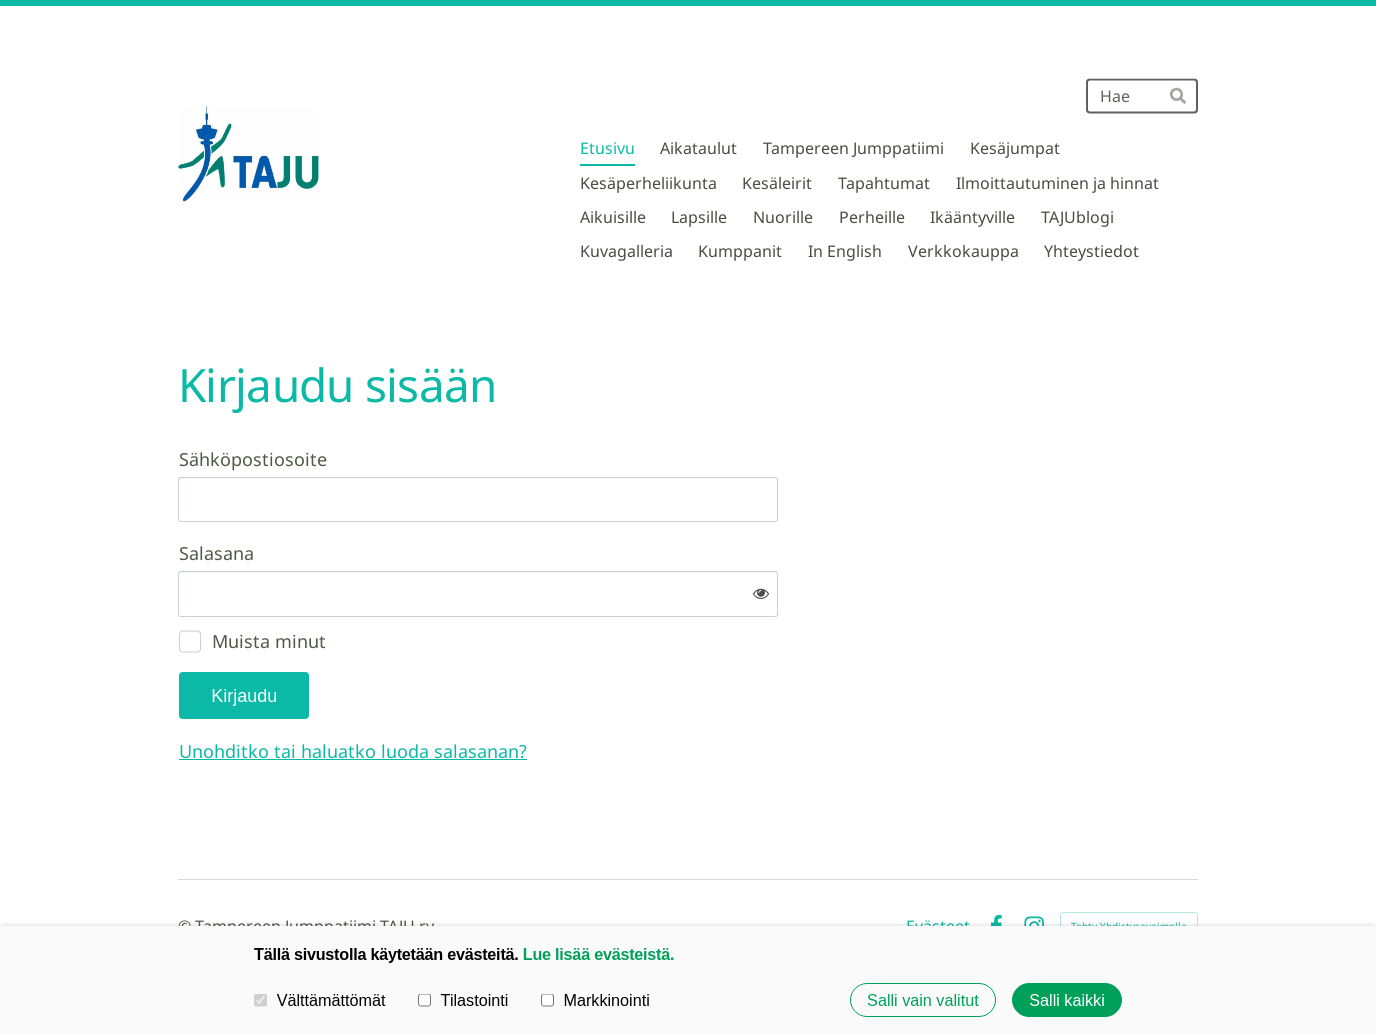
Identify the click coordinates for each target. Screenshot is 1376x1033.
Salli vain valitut (923, 1000)
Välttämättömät (320, 999)
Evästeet (938, 860)
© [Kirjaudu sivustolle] (186, 860)
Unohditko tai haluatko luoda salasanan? (569, 685)
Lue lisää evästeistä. (598, 954)
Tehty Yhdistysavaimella (1129, 860)
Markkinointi (595, 999)
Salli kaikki (1067, 1000)
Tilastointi (463, 999)
